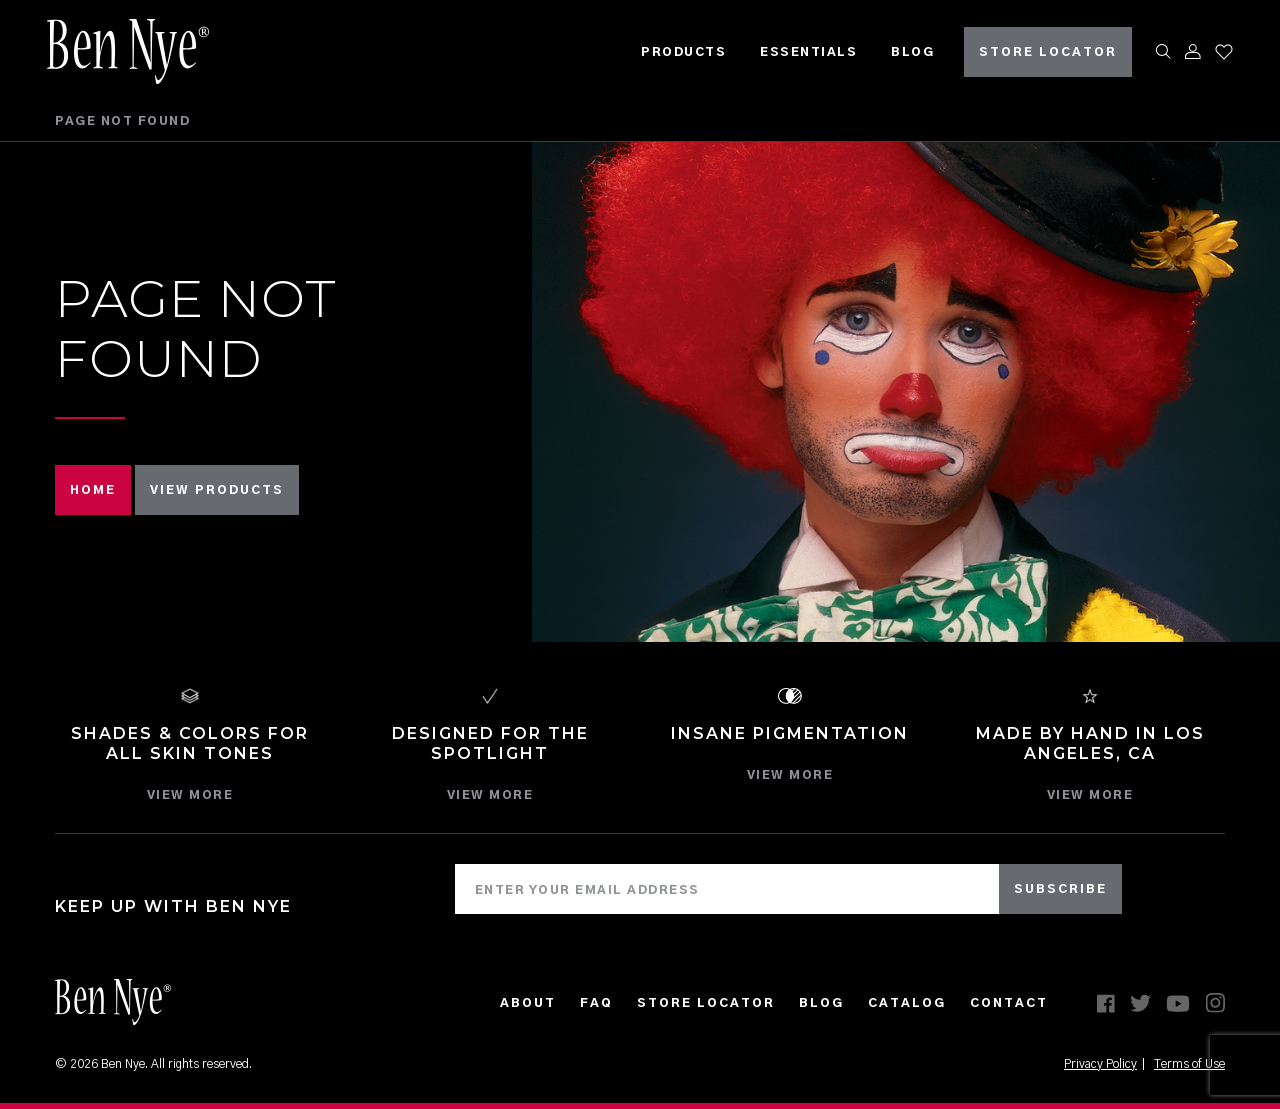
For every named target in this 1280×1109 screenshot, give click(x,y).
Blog (904, 50)
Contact (1009, 1003)
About (528, 1003)
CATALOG (907, 1003)
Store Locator (706, 1003)
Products (675, 50)
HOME (93, 490)
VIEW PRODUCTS (217, 490)
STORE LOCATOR (1040, 50)
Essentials (800, 50)
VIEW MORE (190, 795)
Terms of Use (1189, 1064)
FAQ (596, 1003)
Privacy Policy (1100, 1064)
